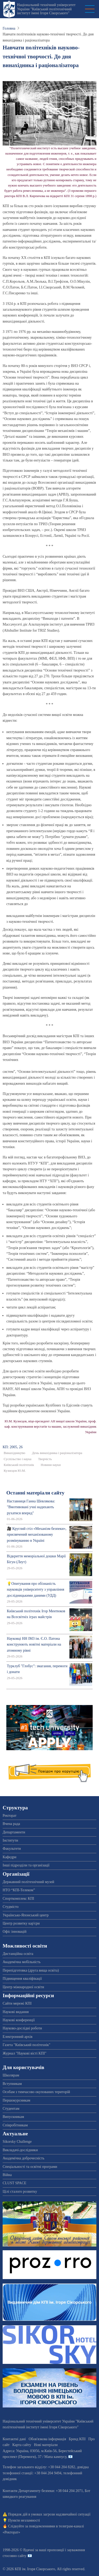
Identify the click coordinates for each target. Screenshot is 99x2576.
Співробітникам (15, 2125)
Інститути (10, 1840)
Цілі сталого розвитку (20, 2191)
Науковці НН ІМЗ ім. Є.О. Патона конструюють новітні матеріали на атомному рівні (34, 1644)
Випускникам (13, 2117)
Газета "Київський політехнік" (26, 2045)
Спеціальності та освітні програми (30, 2167)
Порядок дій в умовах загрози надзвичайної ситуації (49, 2514)
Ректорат (9, 1816)
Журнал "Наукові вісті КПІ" (24, 2053)
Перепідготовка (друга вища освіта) (31, 1970)
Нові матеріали (46, 2445)
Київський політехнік (19, 1465)
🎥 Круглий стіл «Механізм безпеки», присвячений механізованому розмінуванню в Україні (37, 1535)
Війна (7, 2175)
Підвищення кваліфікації (22, 1979)
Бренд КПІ (77, 2439)
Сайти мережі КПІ (17, 2003)
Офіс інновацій (14, 1932)
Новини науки (51, 1465)
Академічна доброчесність (23, 2158)
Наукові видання (16, 2012)
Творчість (45, 1459)
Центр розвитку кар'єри (21, 1923)
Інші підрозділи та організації (26, 1865)
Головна (9, 28)
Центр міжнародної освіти (23, 1987)
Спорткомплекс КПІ (18, 1898)
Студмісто (10, 1907)
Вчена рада (11, 1824)
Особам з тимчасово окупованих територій (36, 2092)
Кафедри (9, 1857)
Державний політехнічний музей (28, 1882)
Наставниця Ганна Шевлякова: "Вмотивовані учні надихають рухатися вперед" (31, 1507)
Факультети (12, 1849)
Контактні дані (14, 2439)
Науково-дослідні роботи (22, 2028)
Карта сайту (21, 2445)
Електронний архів (17, 2037)
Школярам (11, 2075)
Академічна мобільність (22, 1962)
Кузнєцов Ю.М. (15, 1471)
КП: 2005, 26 (13, 1447)
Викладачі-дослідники (20, 2150)
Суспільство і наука (17, 1459)
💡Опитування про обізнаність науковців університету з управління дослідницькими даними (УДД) (35, 1589)
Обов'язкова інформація (47, 2439)
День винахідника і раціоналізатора (57, 1453)
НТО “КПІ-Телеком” (19, 1890)
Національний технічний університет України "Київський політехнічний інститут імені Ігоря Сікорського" (46, 9)
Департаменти (14, 1832)
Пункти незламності (24, 2520)
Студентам (11, 2109)
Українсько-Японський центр (26, 1915)
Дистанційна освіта (18, 1954)
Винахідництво (14, 1453)
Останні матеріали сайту (35, 1493)
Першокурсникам (16, 2100)
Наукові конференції (19, 2020)
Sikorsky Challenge (17, 2142)
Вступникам (12, 2084)
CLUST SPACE (14, 2183)
